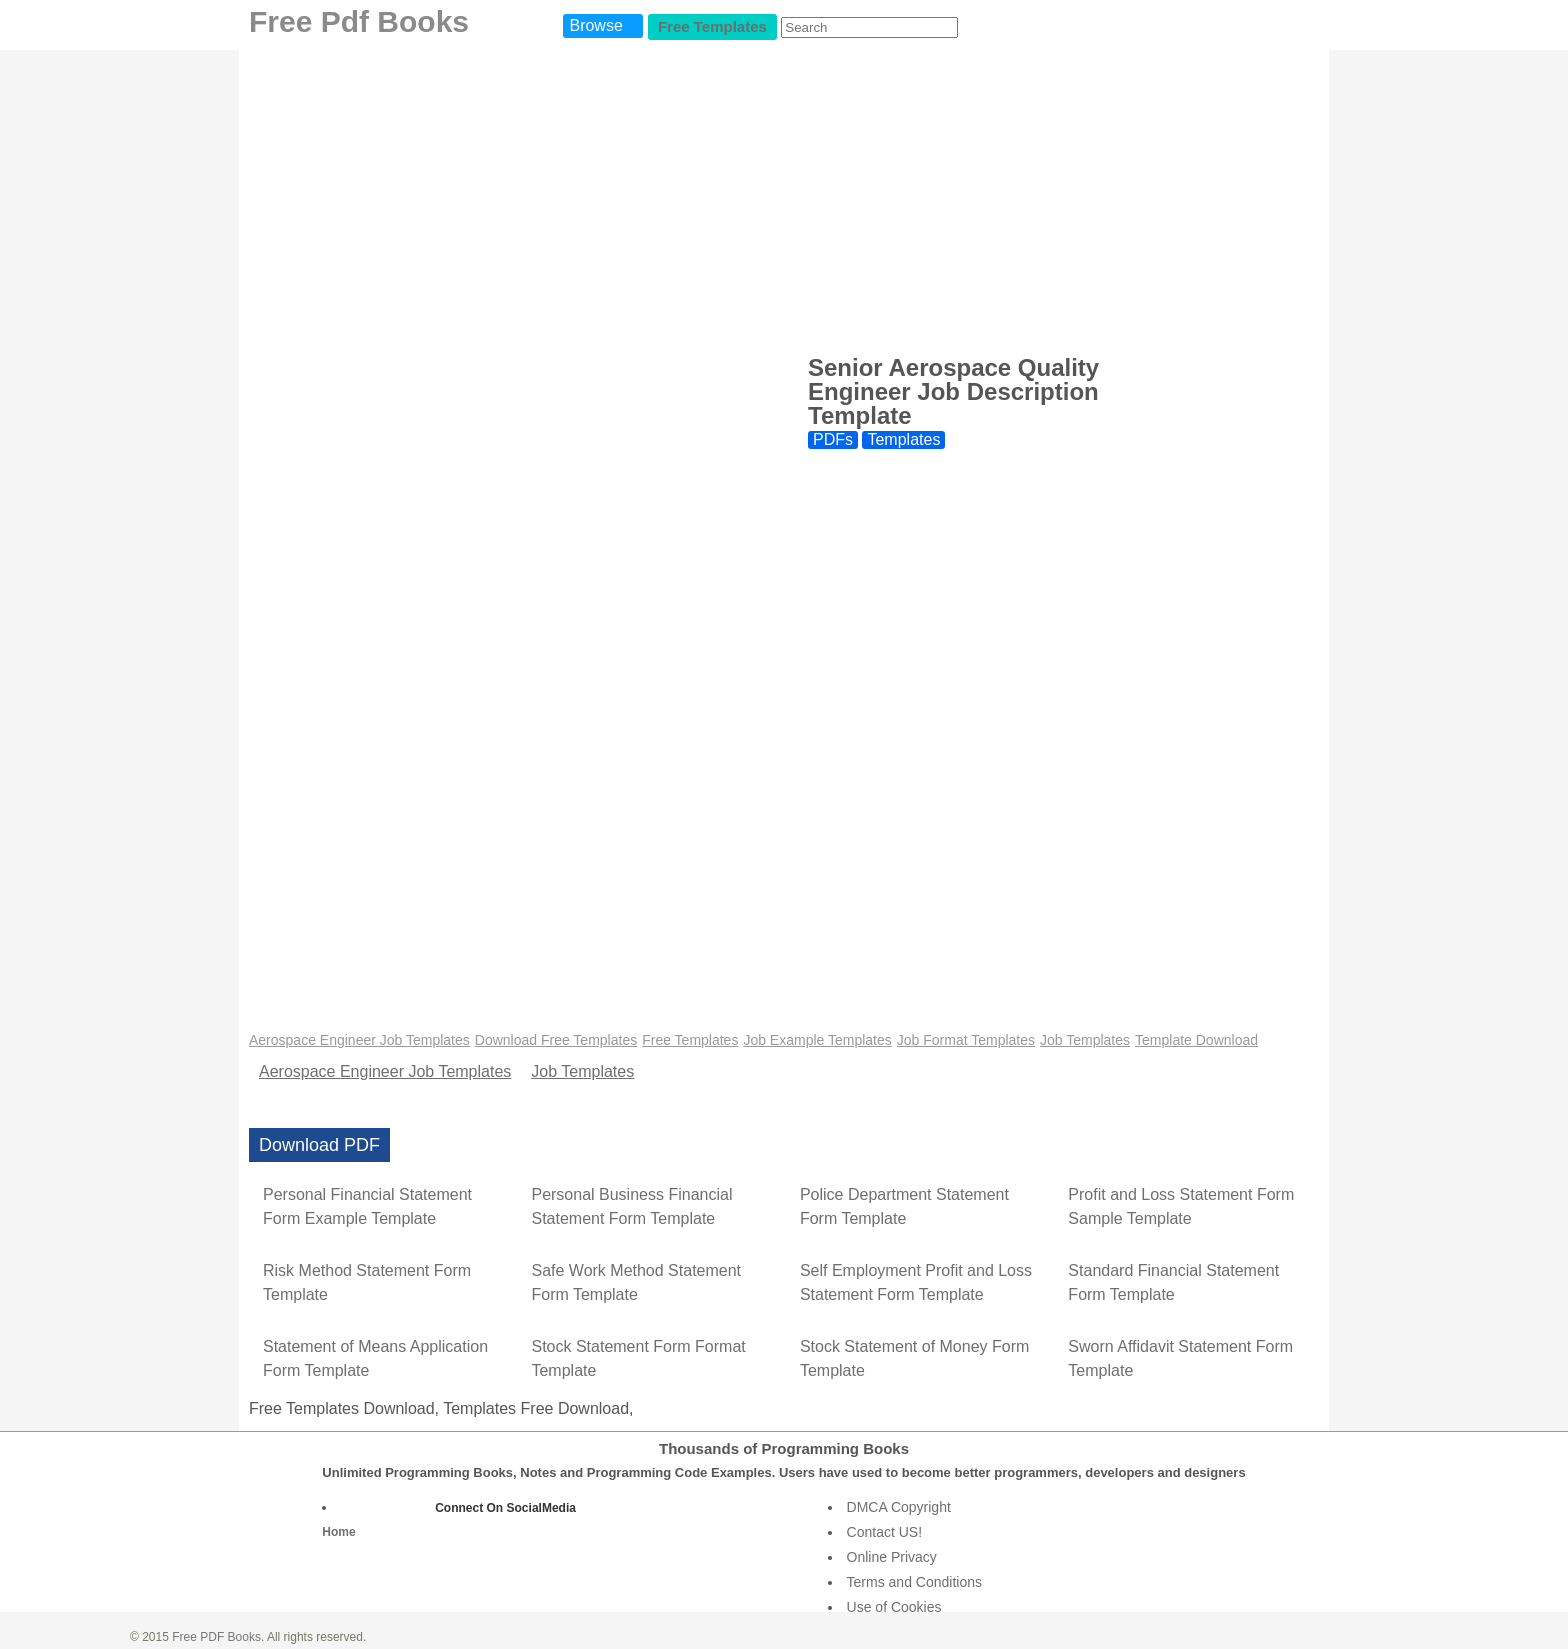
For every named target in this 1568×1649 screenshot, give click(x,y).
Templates (903, 439)
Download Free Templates (556, 1040)
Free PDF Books (216, 1637)
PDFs (833, 439)
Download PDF (319, 1145)
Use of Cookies (894, 1607)
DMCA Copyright (899, 1507)
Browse (595, 25)
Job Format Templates (966, 1040)
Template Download (1196, 1040)
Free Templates (712, 26)
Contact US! (884, 1532)
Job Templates (1085, 1040)
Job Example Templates (817, 1040)
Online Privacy (892, 1557)
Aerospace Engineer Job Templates (359, 1040)
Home (338, 1532)
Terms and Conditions (914, 1582)
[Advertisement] (784, 200)
